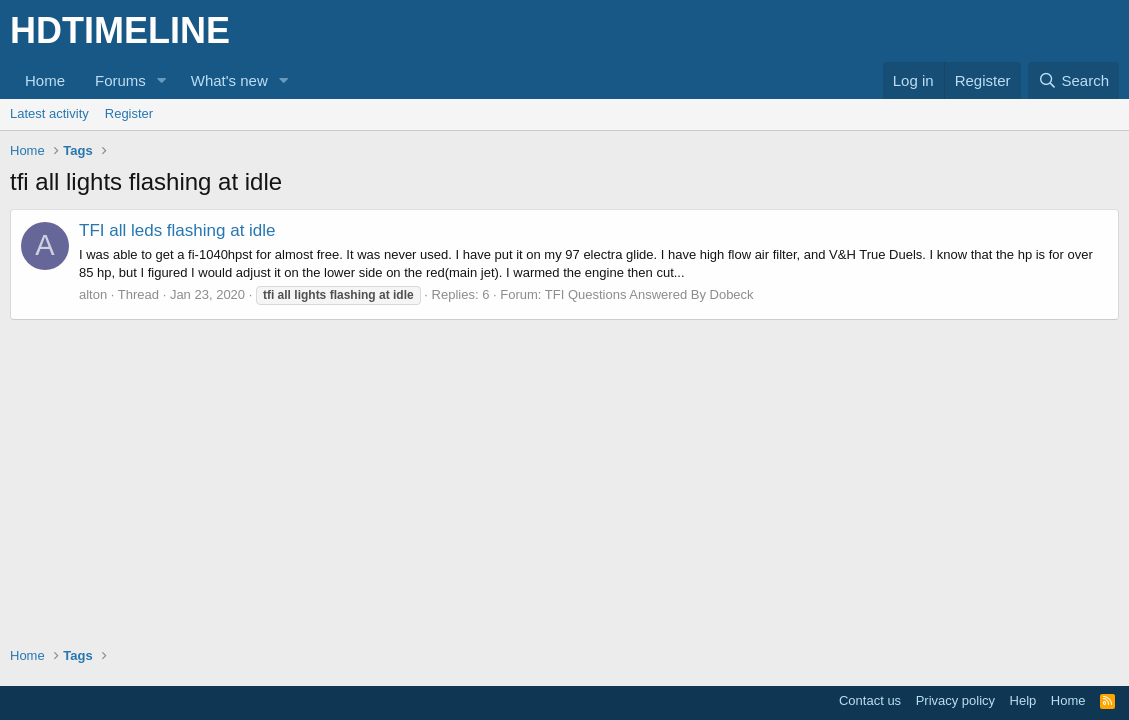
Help (1023, 700)
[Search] (1073, 80)
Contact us (870, 700)
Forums (120, 80)
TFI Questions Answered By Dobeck (649, 294)
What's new (229, 80)
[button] (162, 80)
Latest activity (49, 113)
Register (129, 113)
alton (93, 294)
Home (45, 80)
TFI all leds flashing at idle (177, 230)
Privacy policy (955, 700)
